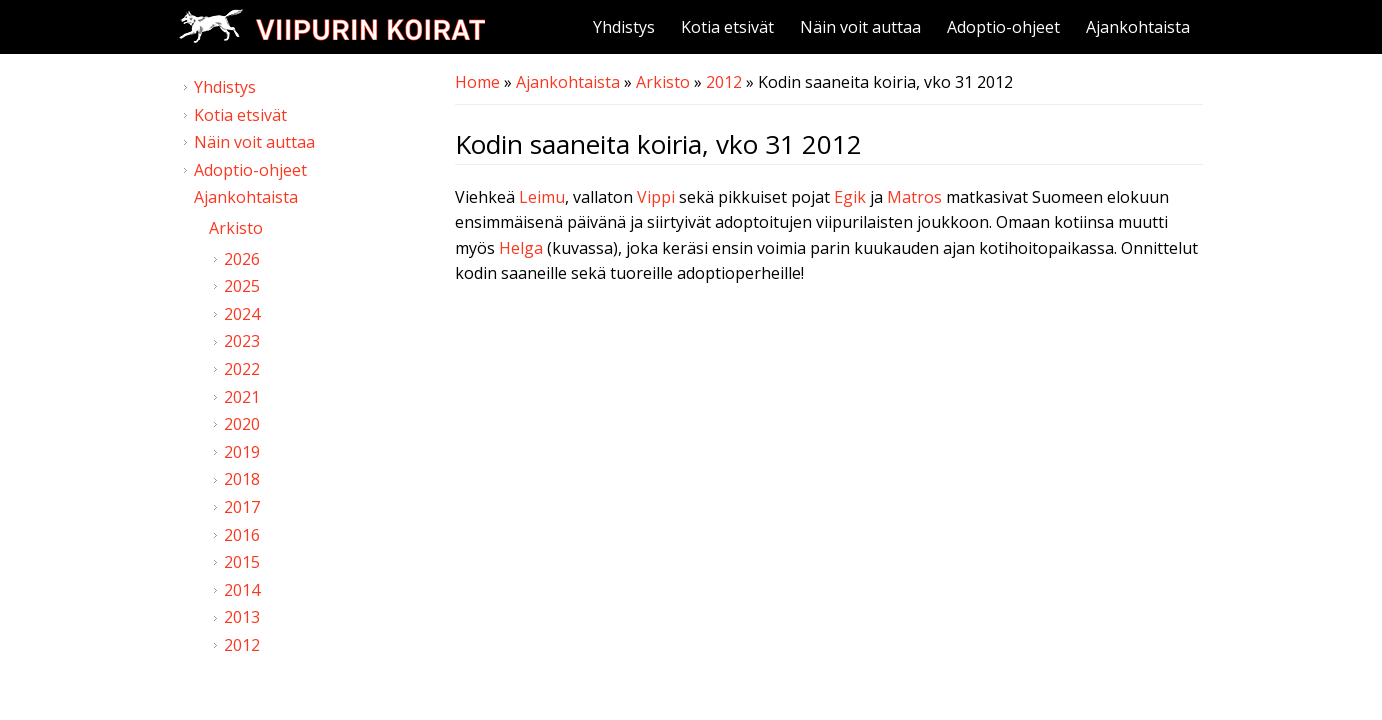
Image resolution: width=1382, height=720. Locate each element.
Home (477, 82)
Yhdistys (624, 27)
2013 (242, 617)
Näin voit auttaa (860, 27)
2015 (242, 562)
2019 (242, 452)
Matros (914, 197)
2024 (242, 314)
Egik (850, 197)
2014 (242, 590)
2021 (242, 397)
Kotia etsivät (727, 27)
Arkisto (663, 82)
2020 (242, 424)
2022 (242, 369)
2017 (242, 507)
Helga (521, 248)
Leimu (542, 197)
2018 (242, 479)
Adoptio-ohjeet (1003, 27)
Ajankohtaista (1138, 27)
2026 (242, 259)
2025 (242, 286)
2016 (242, 535)
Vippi (656, 197)
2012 (724, 82)
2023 (242, 341)
